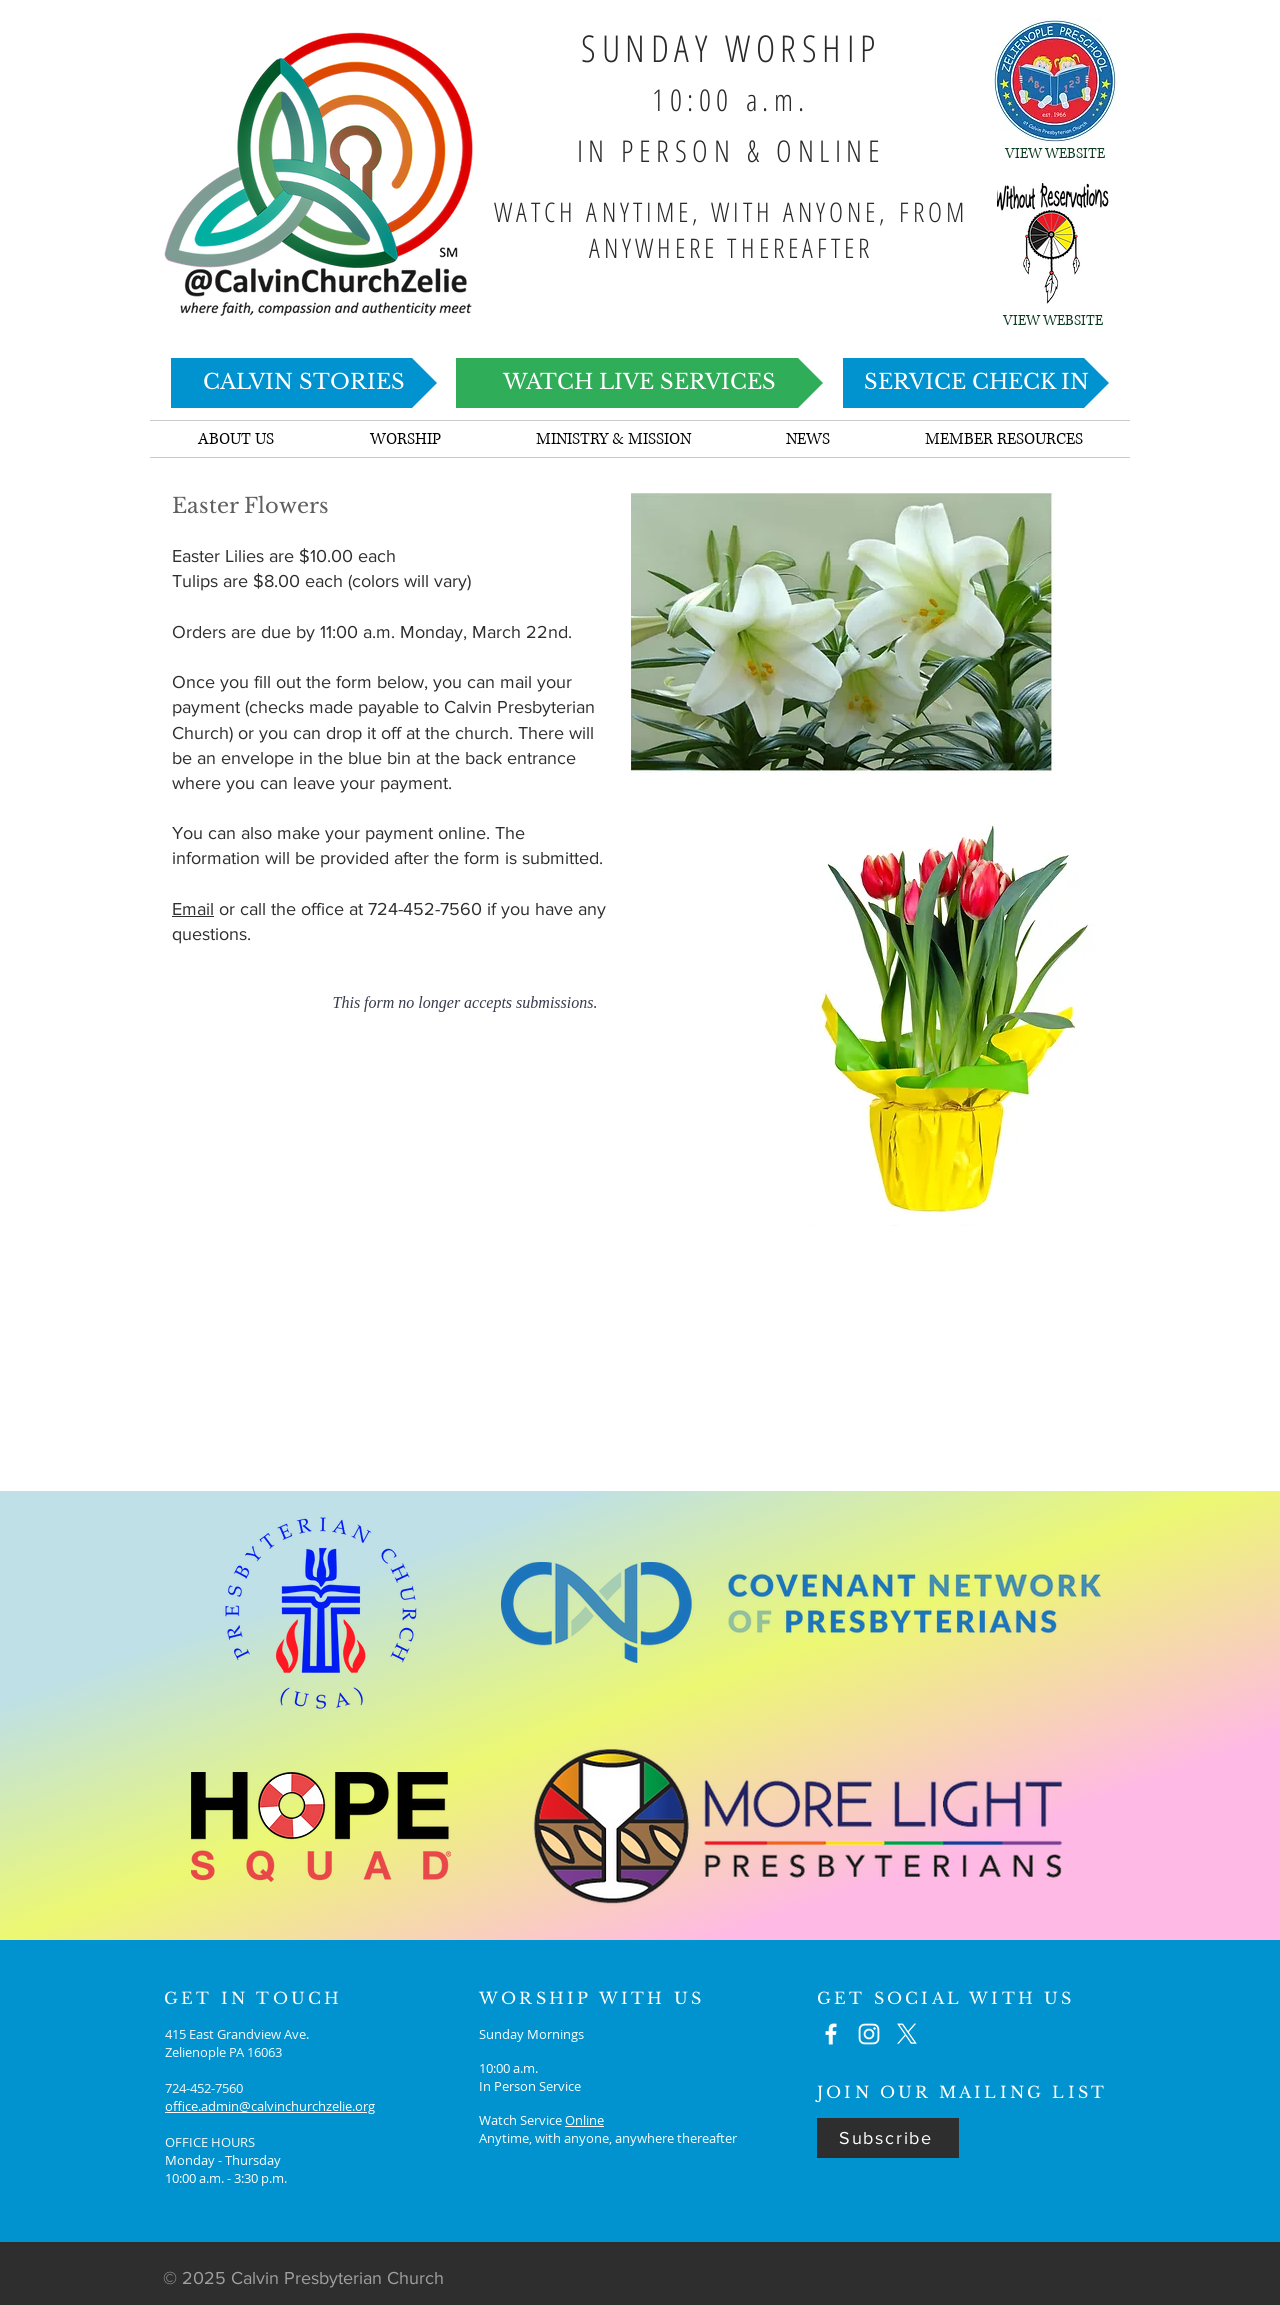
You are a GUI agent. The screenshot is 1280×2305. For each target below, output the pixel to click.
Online (584, 2120)
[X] (907, 2034)
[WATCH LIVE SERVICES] (639, 383)
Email (193, 909)
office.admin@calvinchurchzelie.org (270, 2106)
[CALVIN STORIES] (304, 383)
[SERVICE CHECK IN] (976, 383)
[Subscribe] (888, 2138)
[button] (807, 439)
